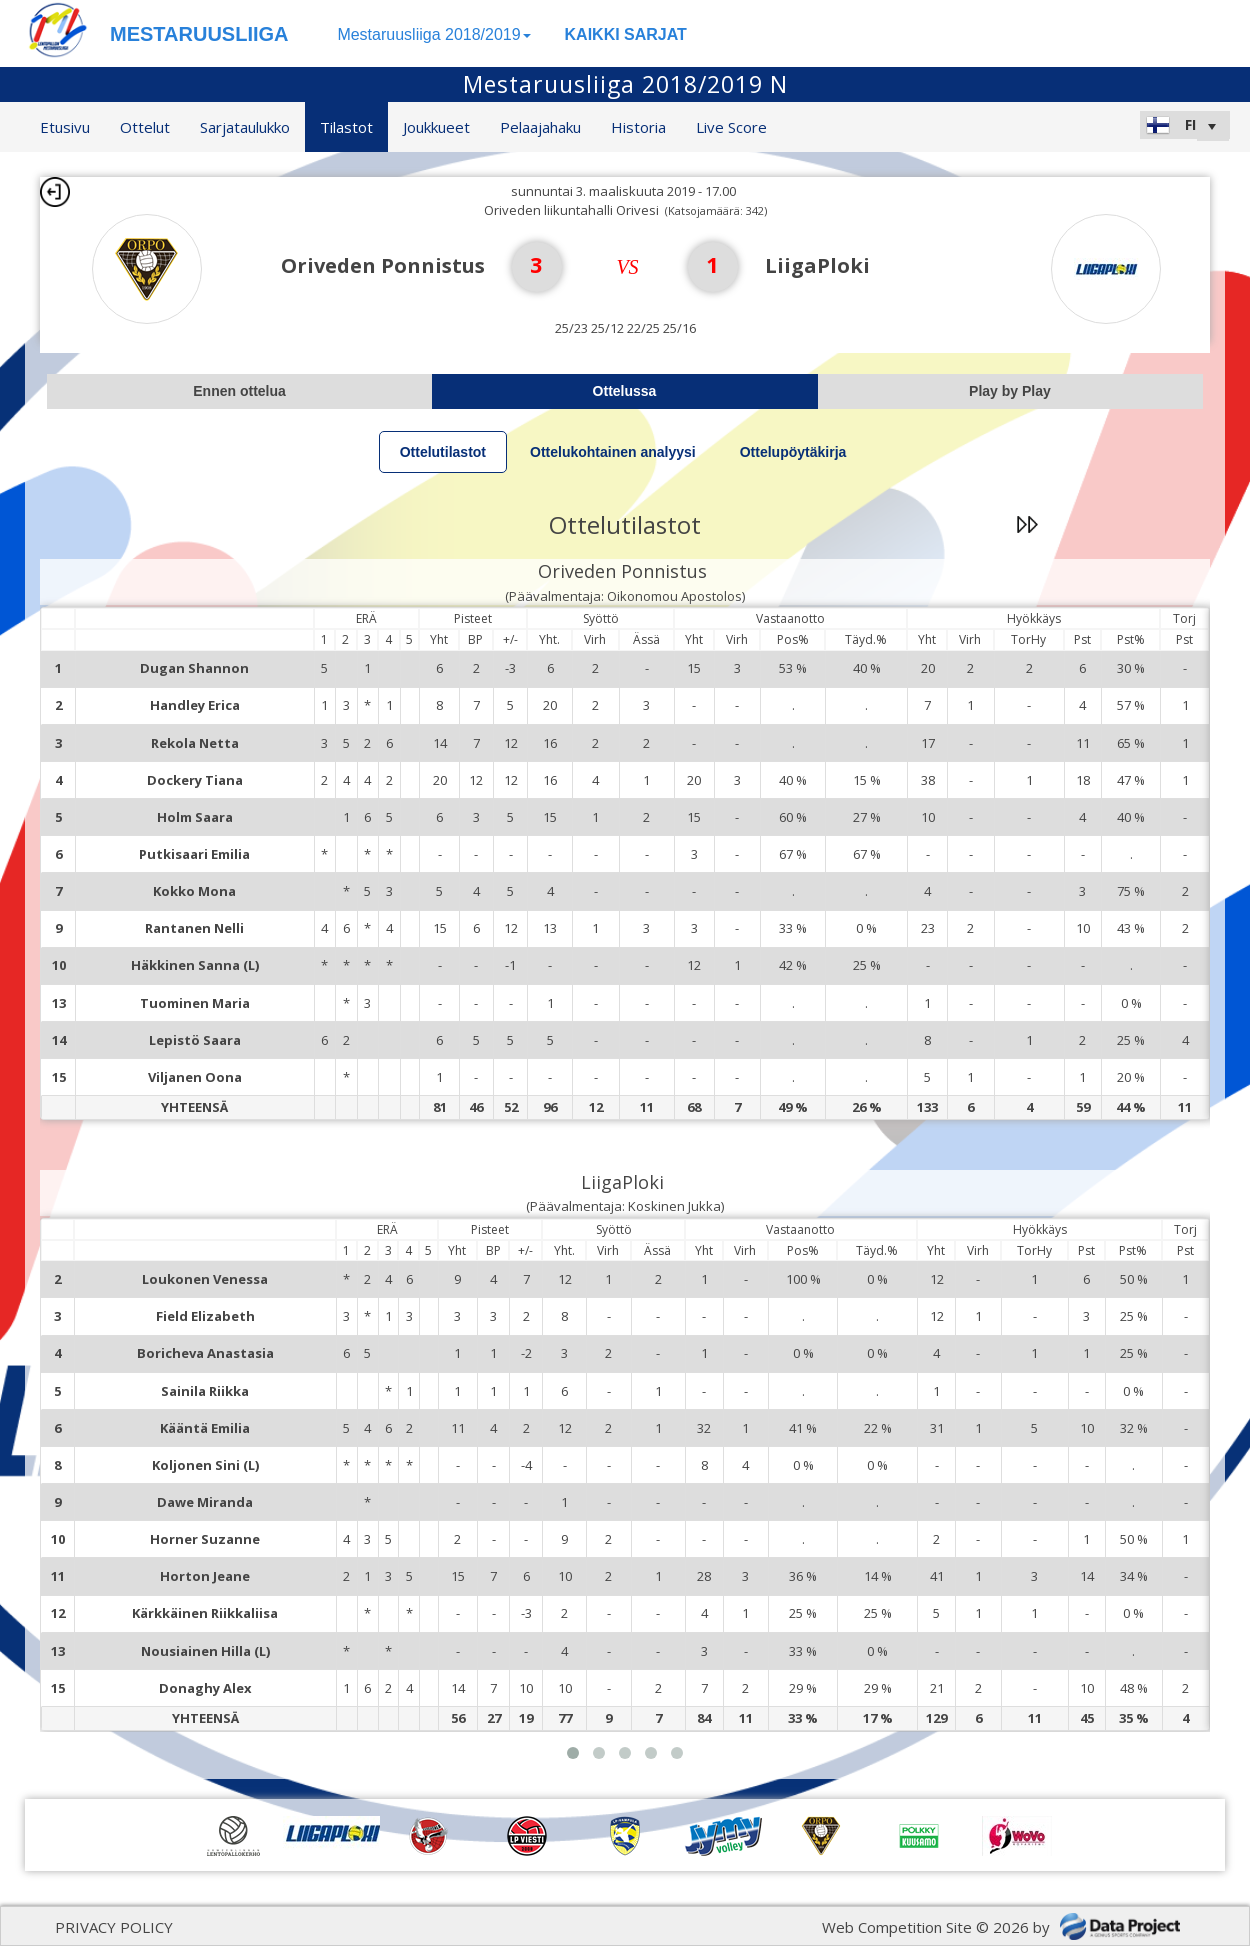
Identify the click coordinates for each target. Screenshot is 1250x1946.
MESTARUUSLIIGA (199, 34)
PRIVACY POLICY (114, 1927)
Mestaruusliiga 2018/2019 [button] (433, 34)
